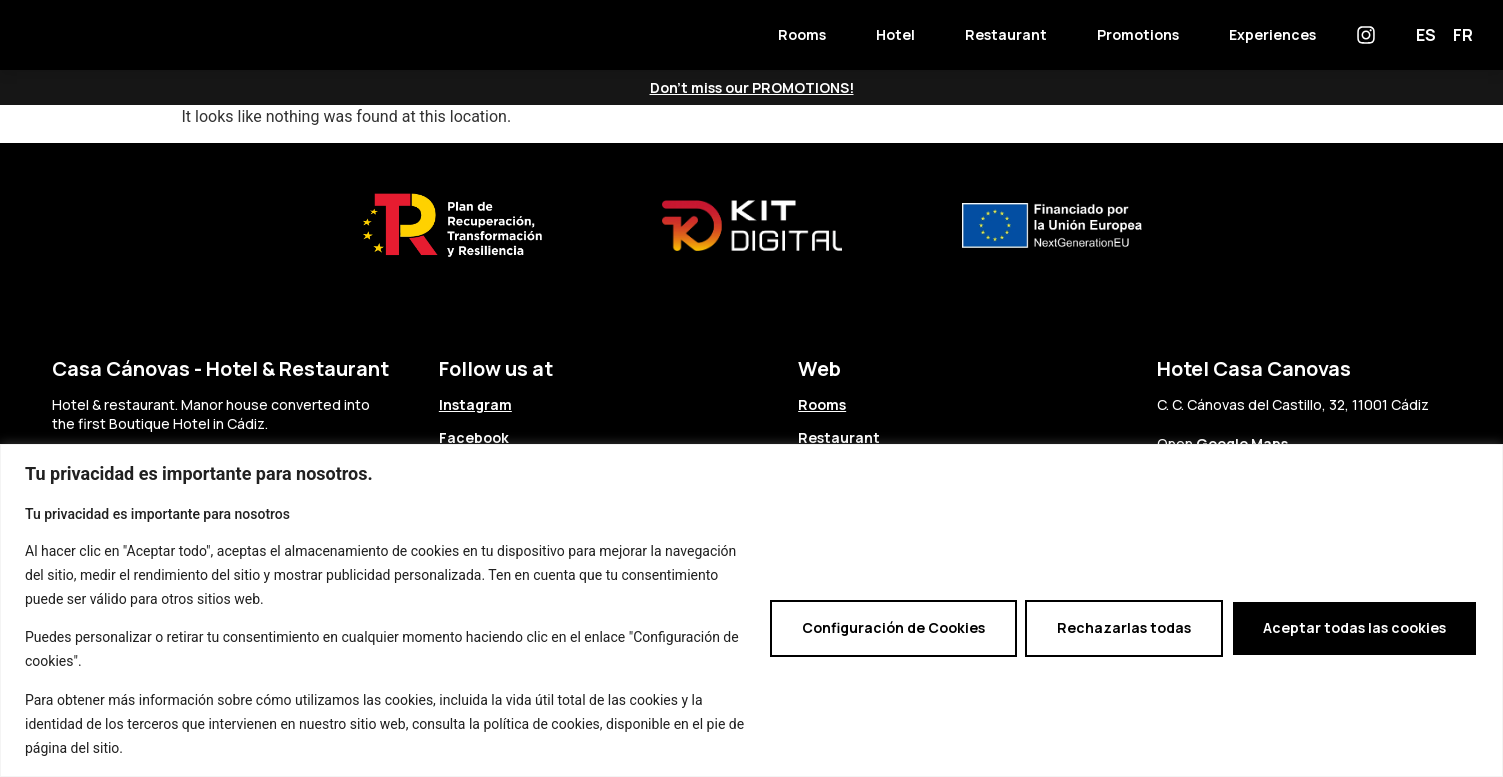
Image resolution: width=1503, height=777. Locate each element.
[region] (751, 610)
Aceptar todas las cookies (1354, 627)
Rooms (802, 34)
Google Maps (1242, 443)
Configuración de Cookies (893, 627)
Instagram (475, 404)
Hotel (895, 34)
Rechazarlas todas (1124, 627)
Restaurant (1006, 34)
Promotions (1138, 34)
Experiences (1272, 34)
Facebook (474, 437)
